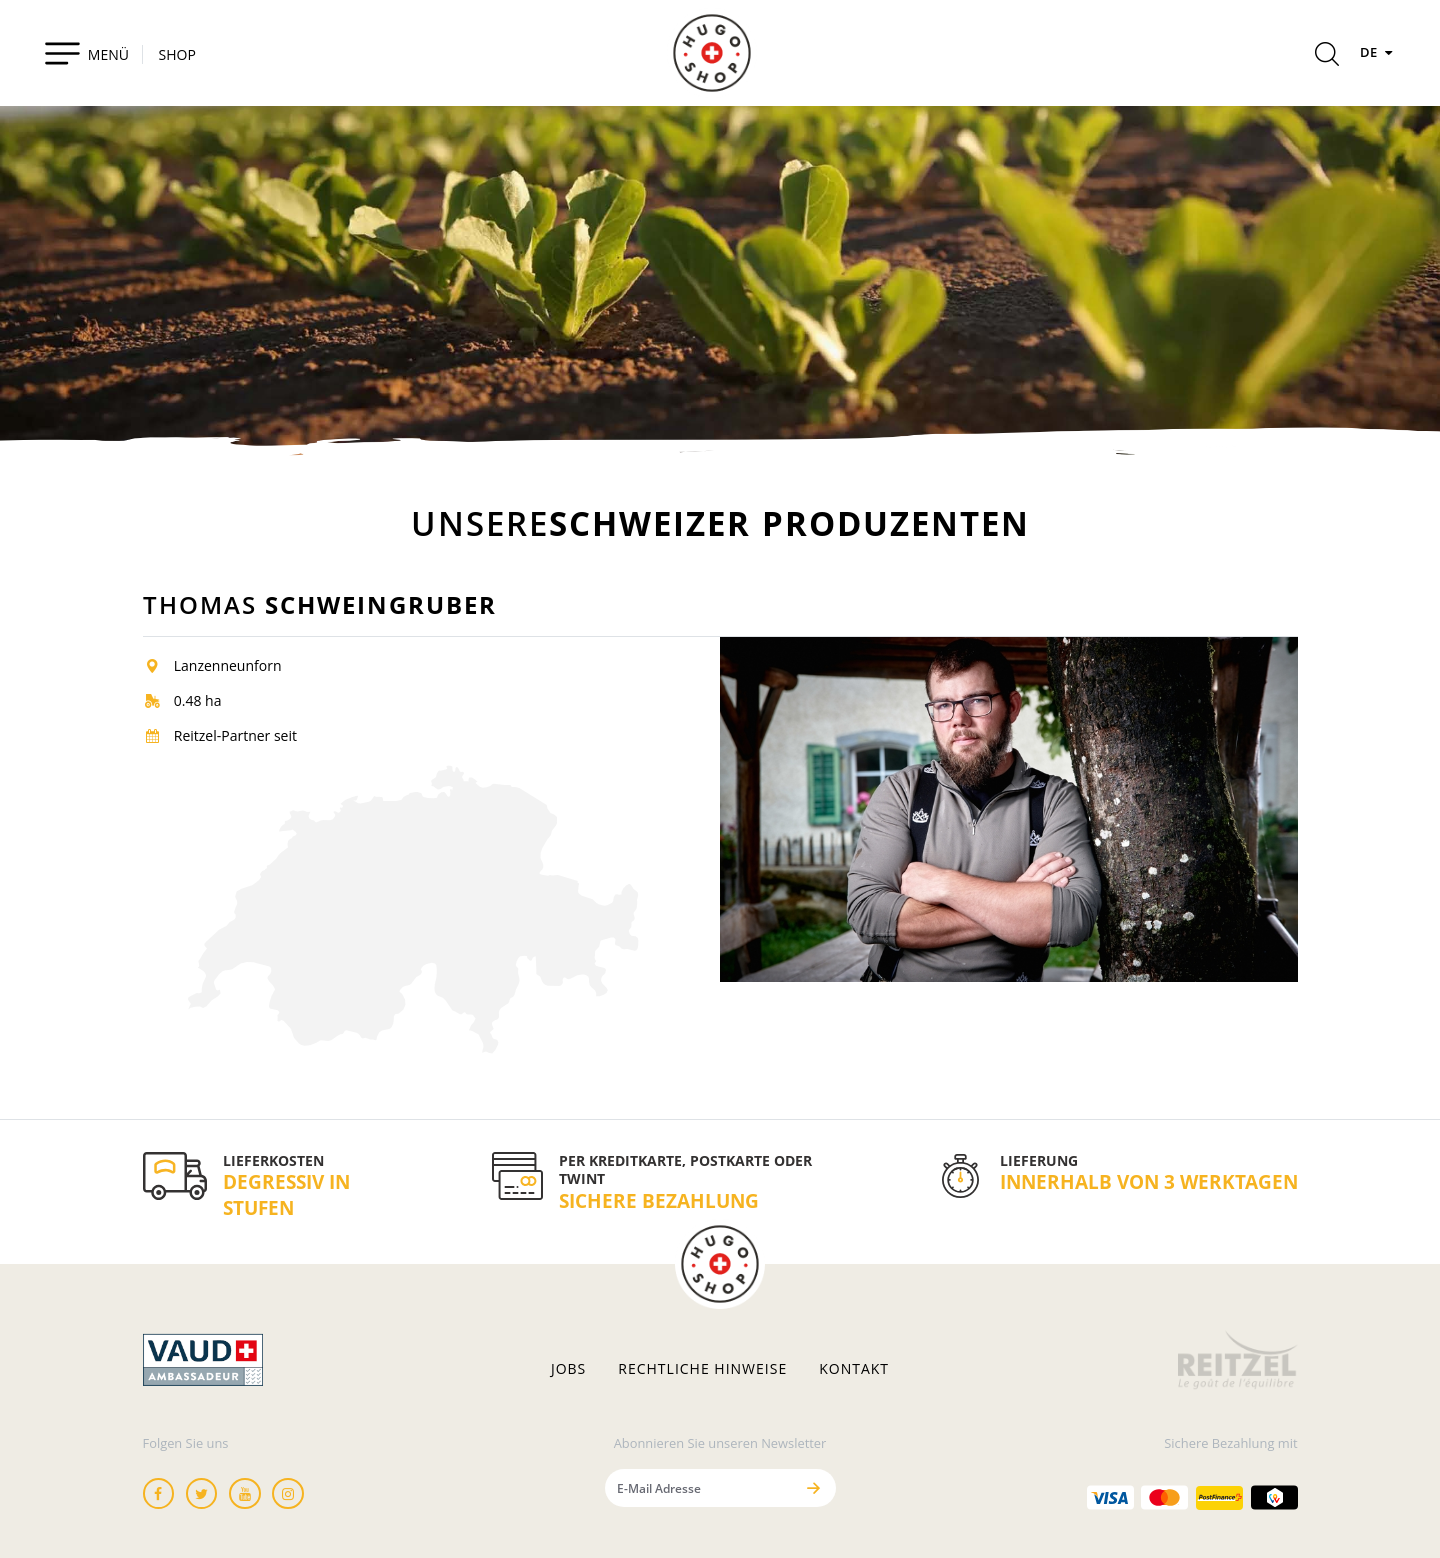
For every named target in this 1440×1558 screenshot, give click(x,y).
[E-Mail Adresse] (699, 1487)
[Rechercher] (1327, 57)
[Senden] (814, 1487)
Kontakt (854, 1369)
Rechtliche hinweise (702, 1369)
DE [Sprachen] (1379, 52)
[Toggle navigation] (86, 53)
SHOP (177, 54)
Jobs (568, 1369)
